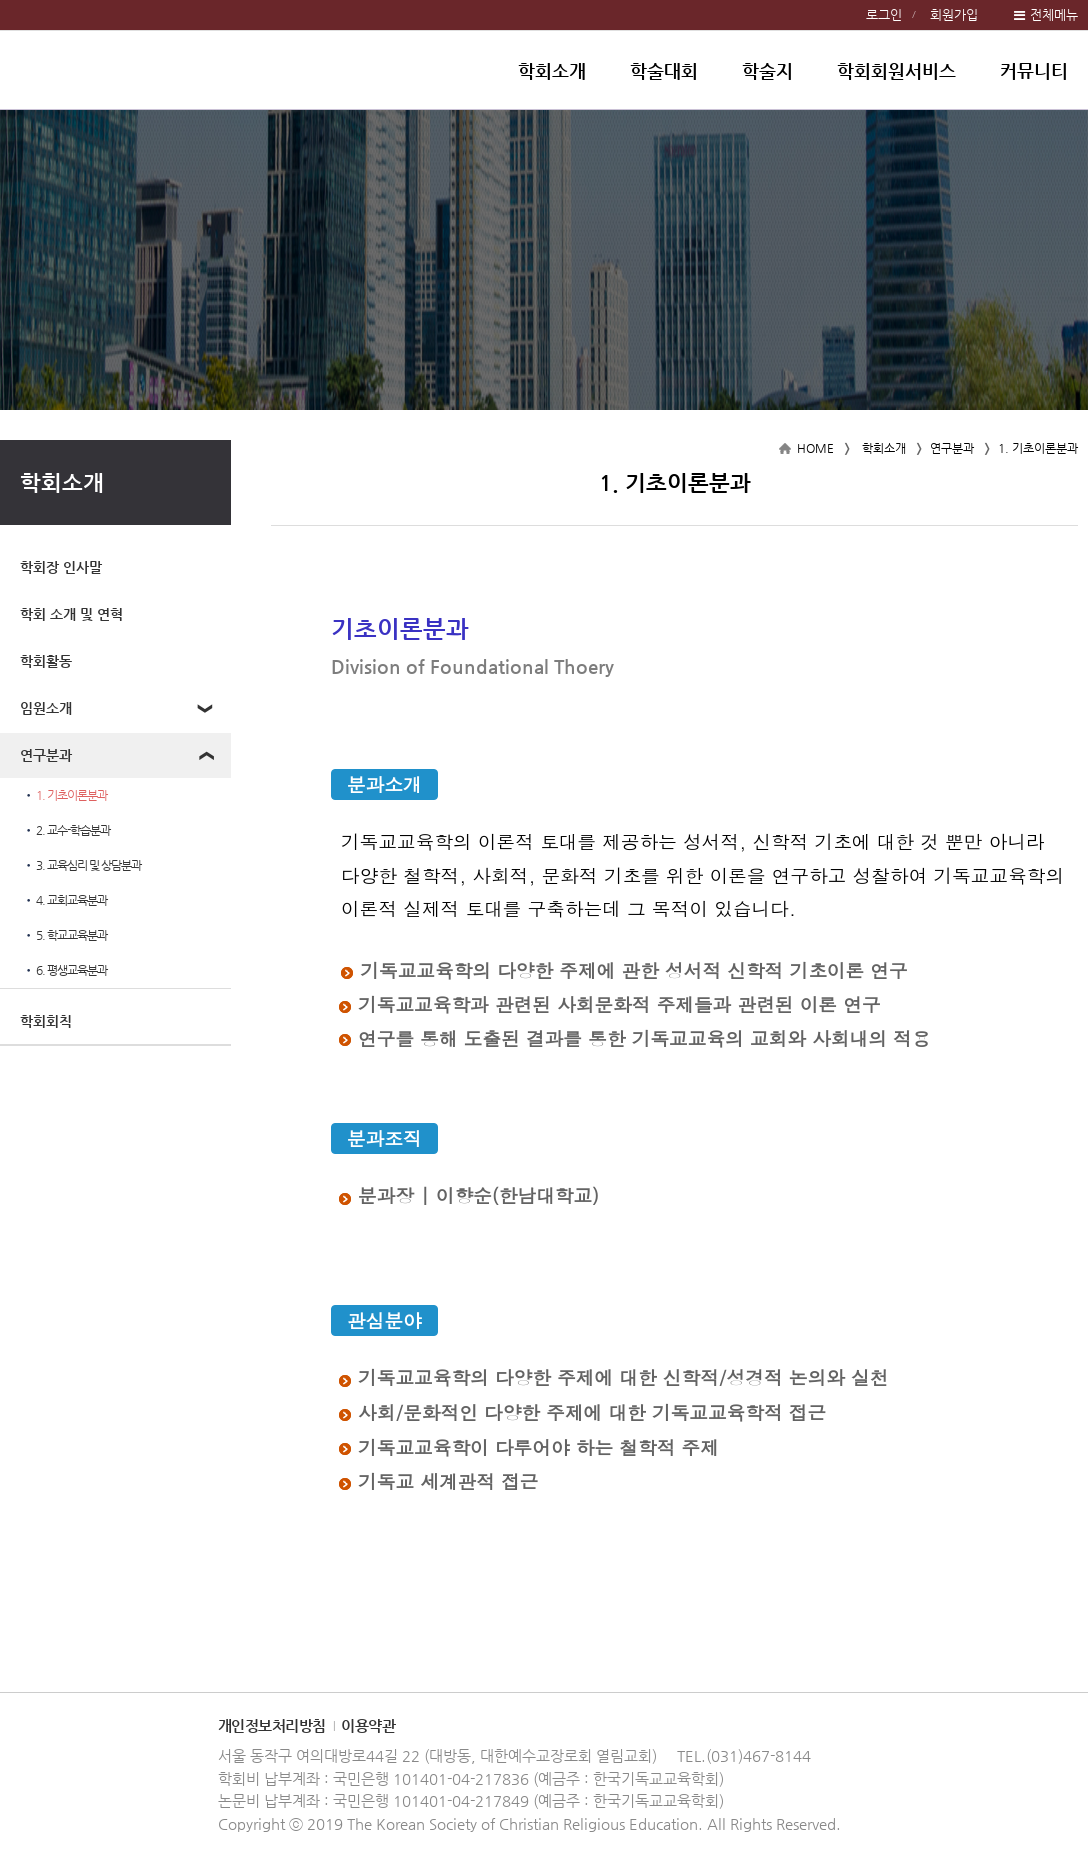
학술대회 (664, 70)
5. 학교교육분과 (65, 935)
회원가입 (954, 14)
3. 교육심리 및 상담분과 (82, 865)
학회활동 (46, 661)
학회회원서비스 (896, 70)
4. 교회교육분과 (65, 900)
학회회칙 (46, 1021)
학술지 (767, 70)
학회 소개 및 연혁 (71, 614)
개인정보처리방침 (272, 1725)
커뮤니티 (1034, 70)
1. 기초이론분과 (65, 795)
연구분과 (46, 755)
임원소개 (46, 708)
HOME (815, 448)
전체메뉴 (1054, 14)
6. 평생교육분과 (65, 970)
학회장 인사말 (61, 567)
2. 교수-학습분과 (66, 830)
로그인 (884, 14)
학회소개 (552, 70)
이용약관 (368, 1725)
